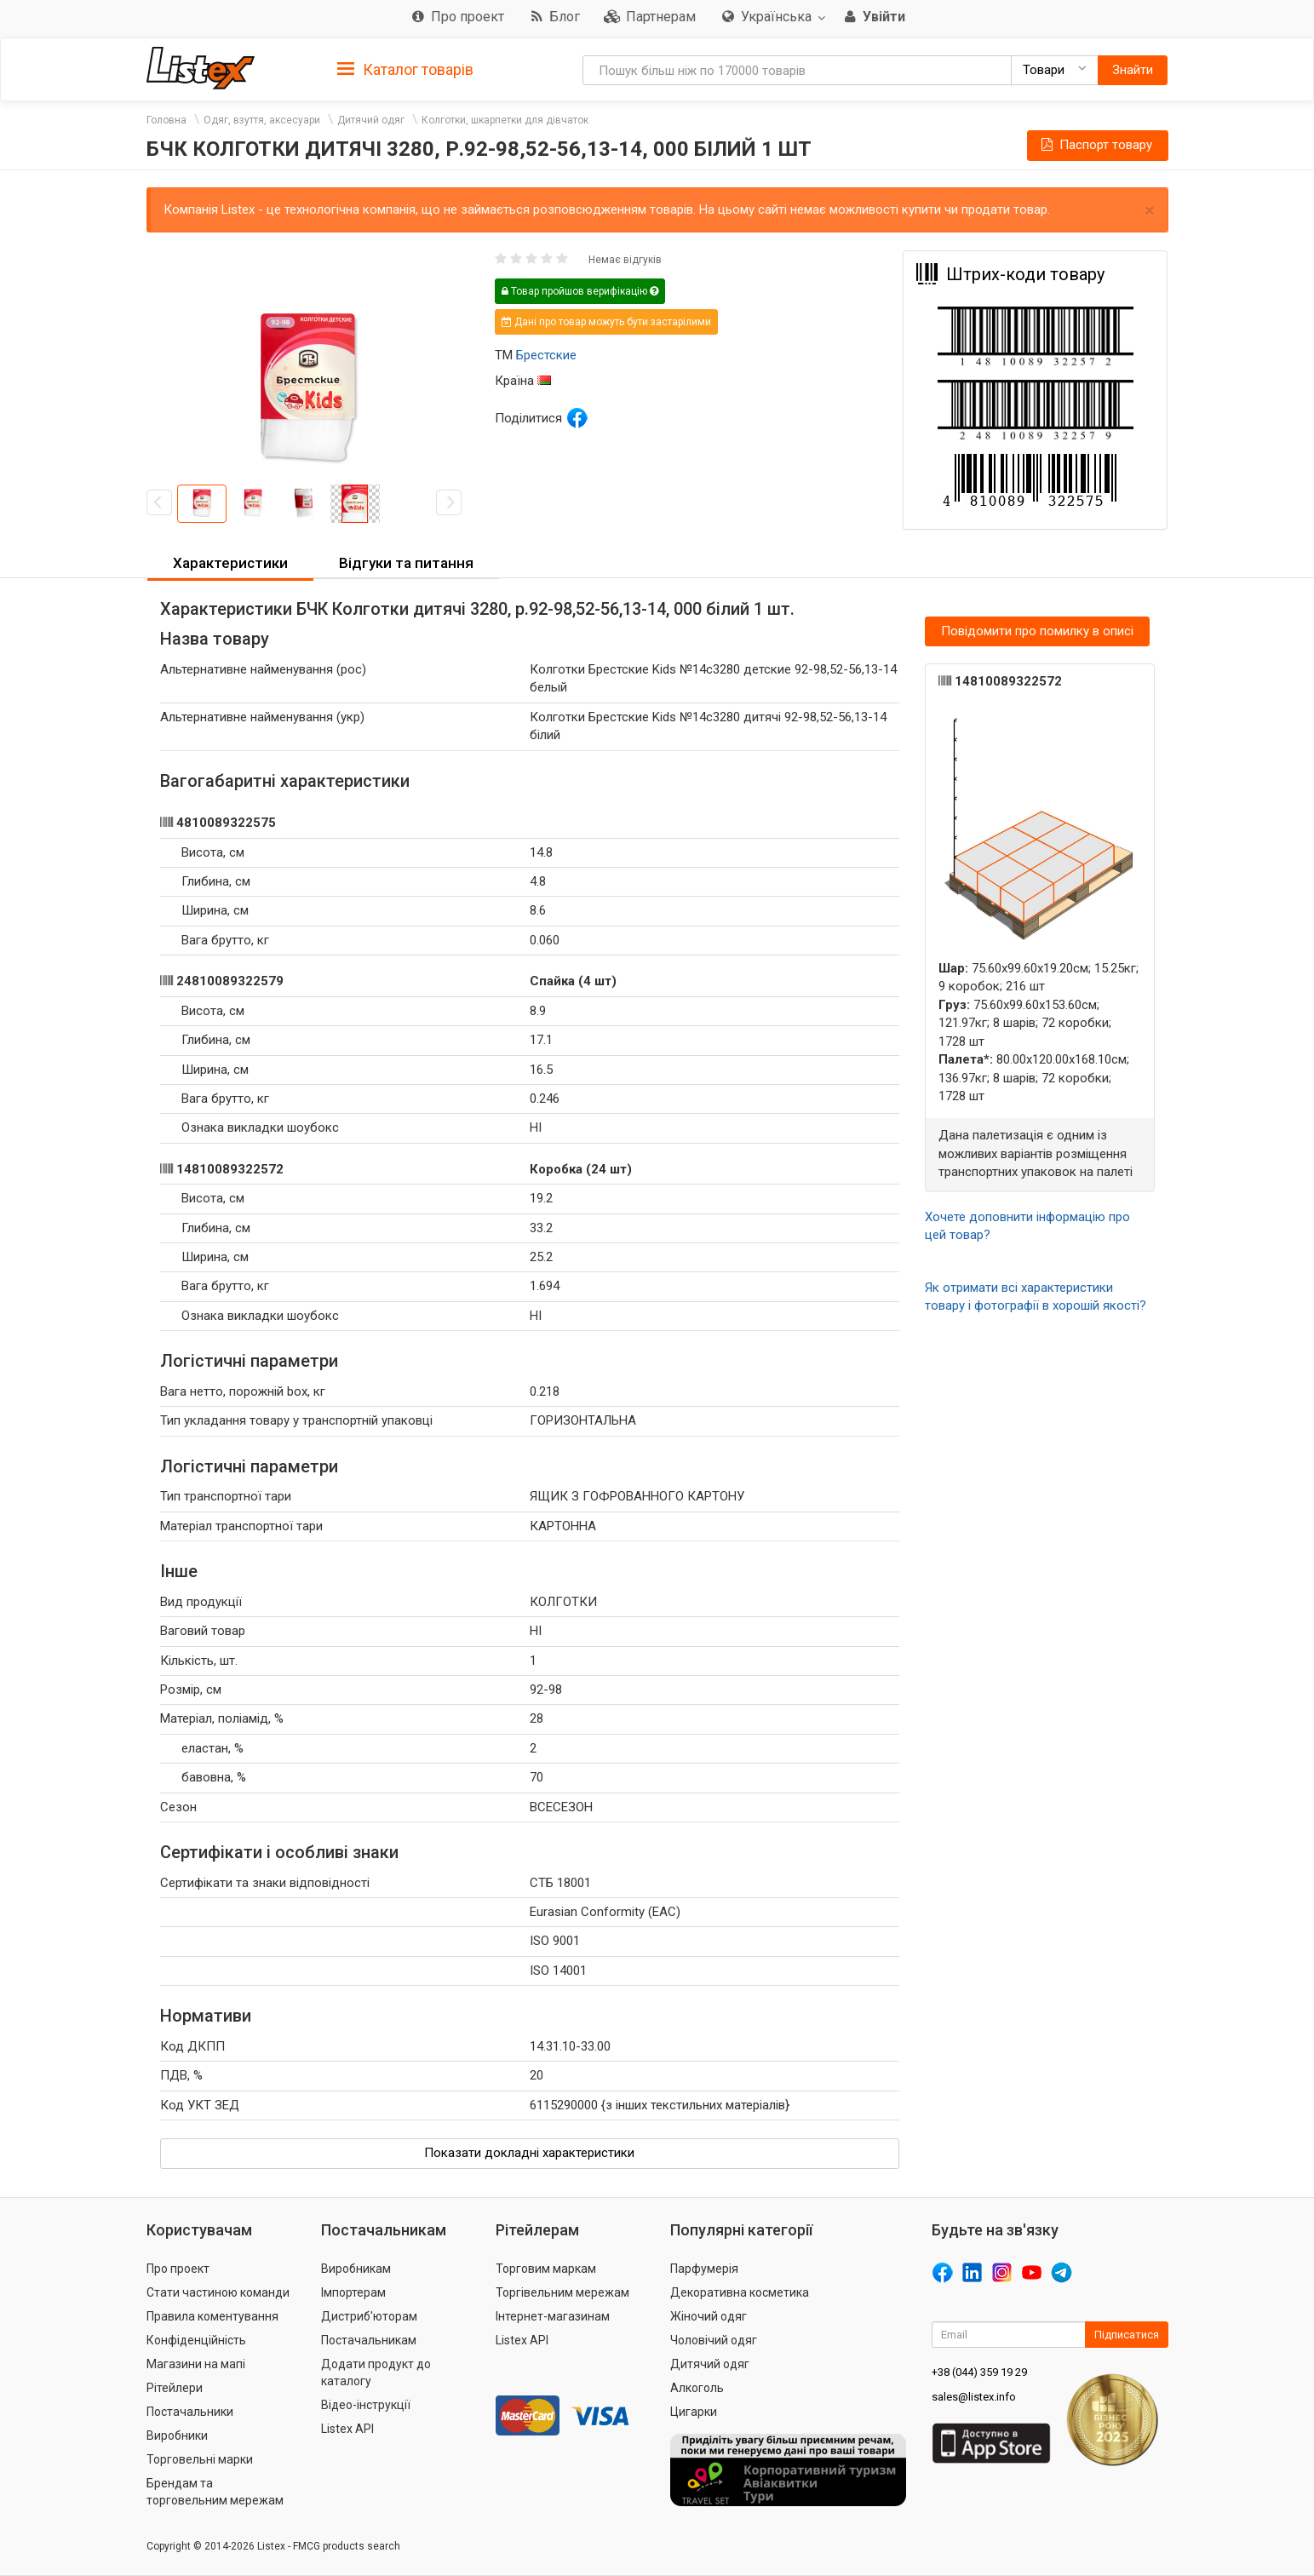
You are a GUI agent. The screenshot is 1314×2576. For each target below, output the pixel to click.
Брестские (546, 355)
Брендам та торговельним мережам (215, 2491)
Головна (166, 120)
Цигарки (693, 2411)
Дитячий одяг (371, 120)
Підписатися (1126, 2334)
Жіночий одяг (708, 2316)
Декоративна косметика (739, 2292)
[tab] (405, 68)
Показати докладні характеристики (529, 2152)
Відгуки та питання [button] (406, 562)
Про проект (177, 2268)
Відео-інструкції (365, 2405)
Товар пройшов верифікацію (580, 291)
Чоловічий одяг (713, 2340)
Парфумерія (704, 2268)
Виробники (177, 2435)
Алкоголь (697, 2388)
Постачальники (189, 2411)
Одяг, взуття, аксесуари (262, 120)
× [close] (1150, 211)
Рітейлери (174, 2388)
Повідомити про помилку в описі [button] (1037, 631)
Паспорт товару (1095, 144)
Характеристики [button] (230, 562)
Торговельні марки (199, 2459)
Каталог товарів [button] (405, 70)
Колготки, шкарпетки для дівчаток (505, 120)
